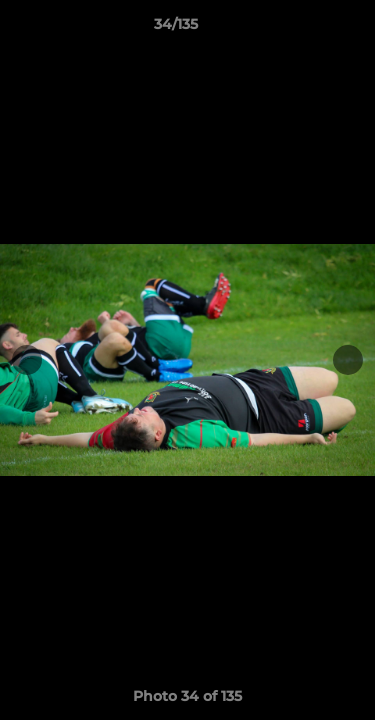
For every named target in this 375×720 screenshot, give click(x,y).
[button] (303, 29)
